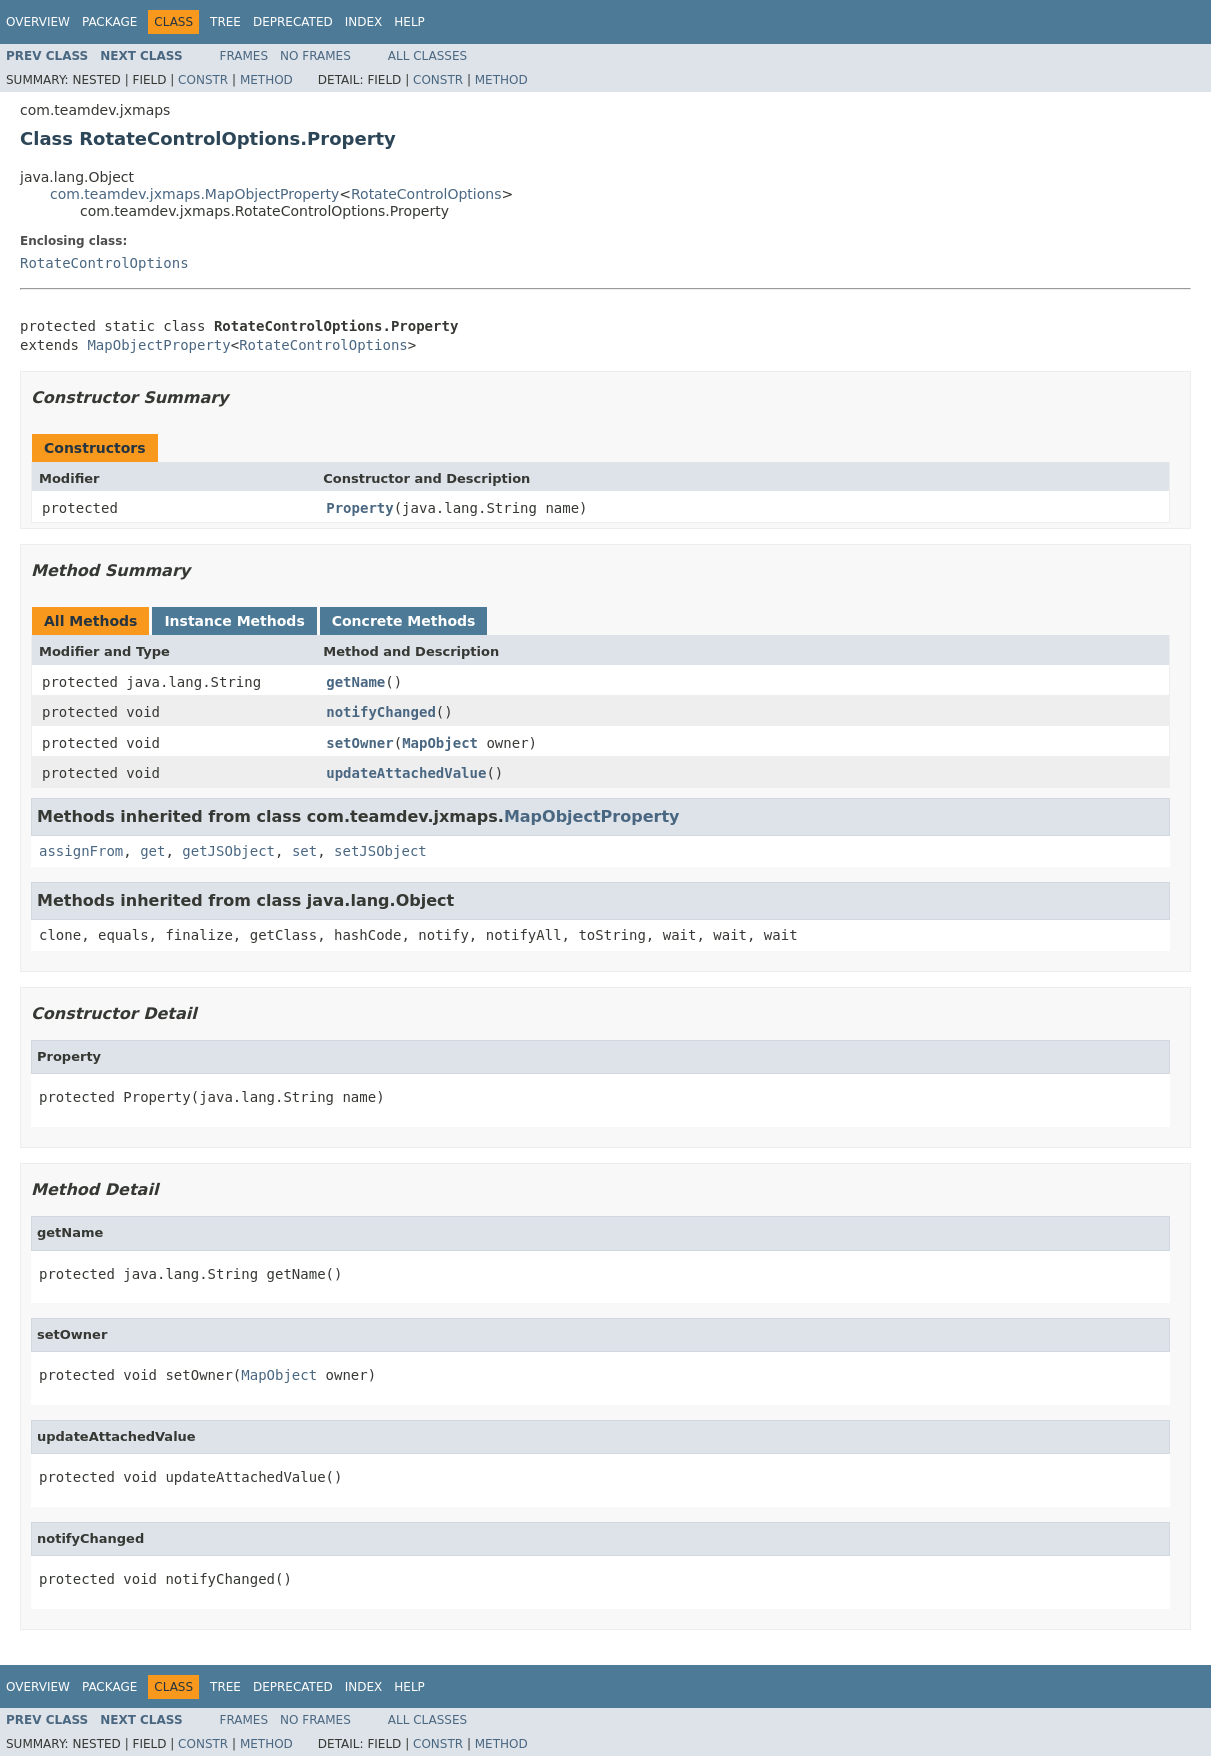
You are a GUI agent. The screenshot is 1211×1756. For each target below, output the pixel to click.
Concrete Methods (404, 621)
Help (409, 22)
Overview (38, 22)
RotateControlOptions (426, 194)
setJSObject (380, 851)
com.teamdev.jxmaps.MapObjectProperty (194, 194)
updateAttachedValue (406, 773)
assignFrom (81, 851)
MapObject (440, 743)
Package (109, 22)
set (304, 851)
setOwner (359, 743)
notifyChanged (381, 712)
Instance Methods (234, 621)
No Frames (315, 56)
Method (266, 80)
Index (364, 22)
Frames (244, 56)
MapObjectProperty (158, 345)
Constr (203, 80)
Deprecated (293, 22)
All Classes (427, 56)
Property (359, 508)
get (152, 851)
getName (355, 682)
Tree (225, 22)
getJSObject (228, 851)
